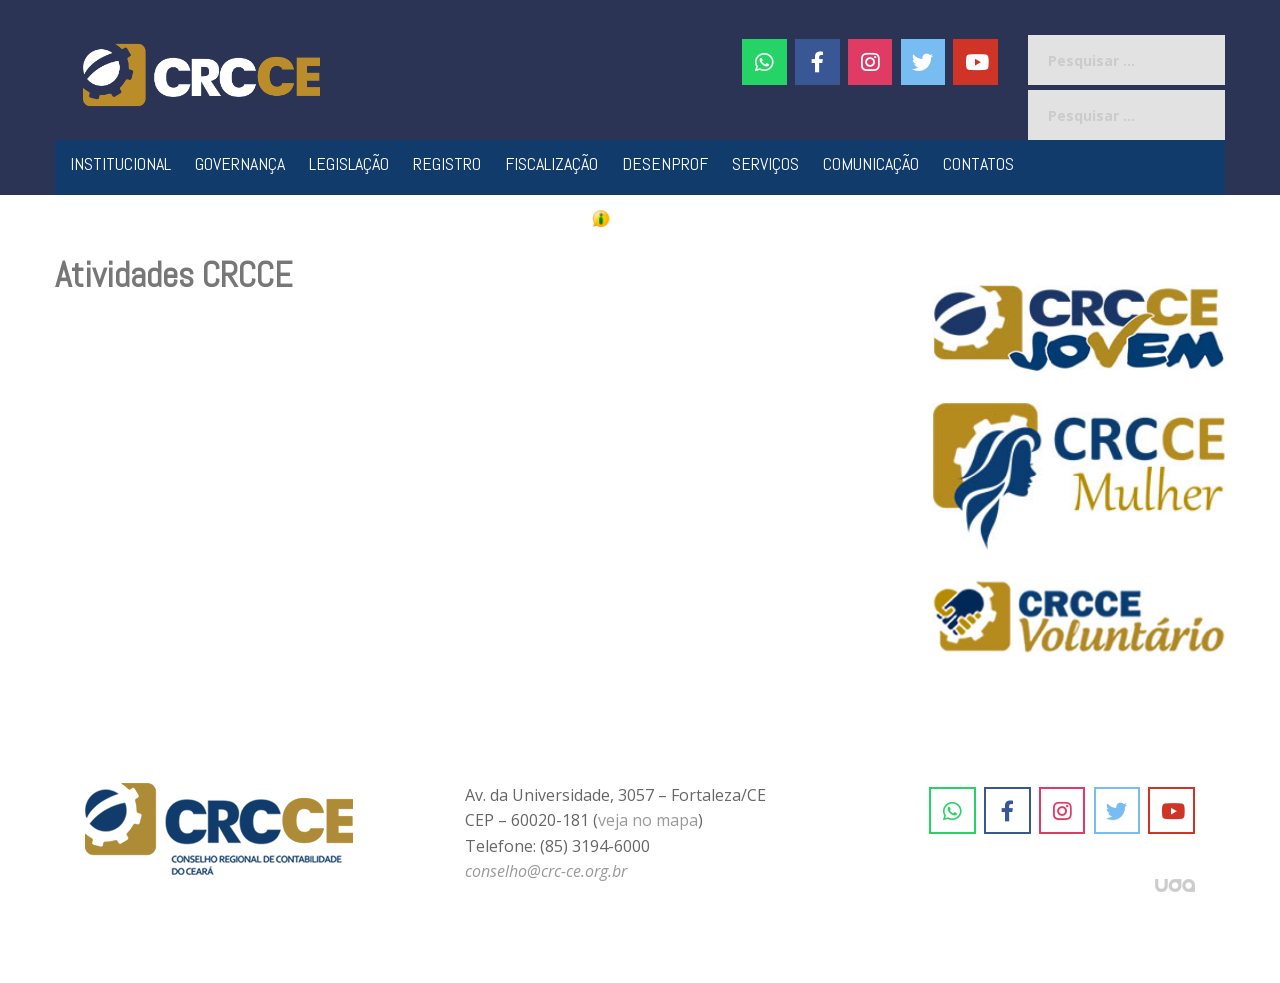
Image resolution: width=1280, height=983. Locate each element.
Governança (240, 163)
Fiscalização (551, 163)
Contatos (978, 163)
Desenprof (665, 163)
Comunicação (871, 163)
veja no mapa (648, 820)
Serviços (765, 163)
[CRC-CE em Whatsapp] (764, 62)
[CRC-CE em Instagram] (1062, 811)
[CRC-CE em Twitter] (923, 62)
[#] (870, 62)
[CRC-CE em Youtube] (975, 62)
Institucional (120, 163)
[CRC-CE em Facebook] (817, 62)
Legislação (349, 163)
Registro (447, 163)
